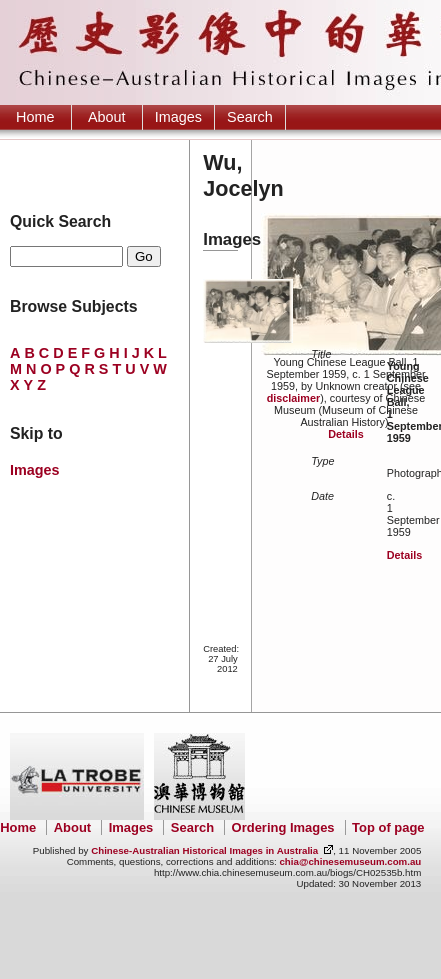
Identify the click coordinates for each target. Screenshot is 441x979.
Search (250, 117)
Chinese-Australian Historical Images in (204, 850)
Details (345, 434)
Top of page (388, 827)
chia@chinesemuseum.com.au (350, 861)
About (107, 117)
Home (35, 117)
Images (178, 117)
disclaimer (293, 398)
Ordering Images (283, 827)
